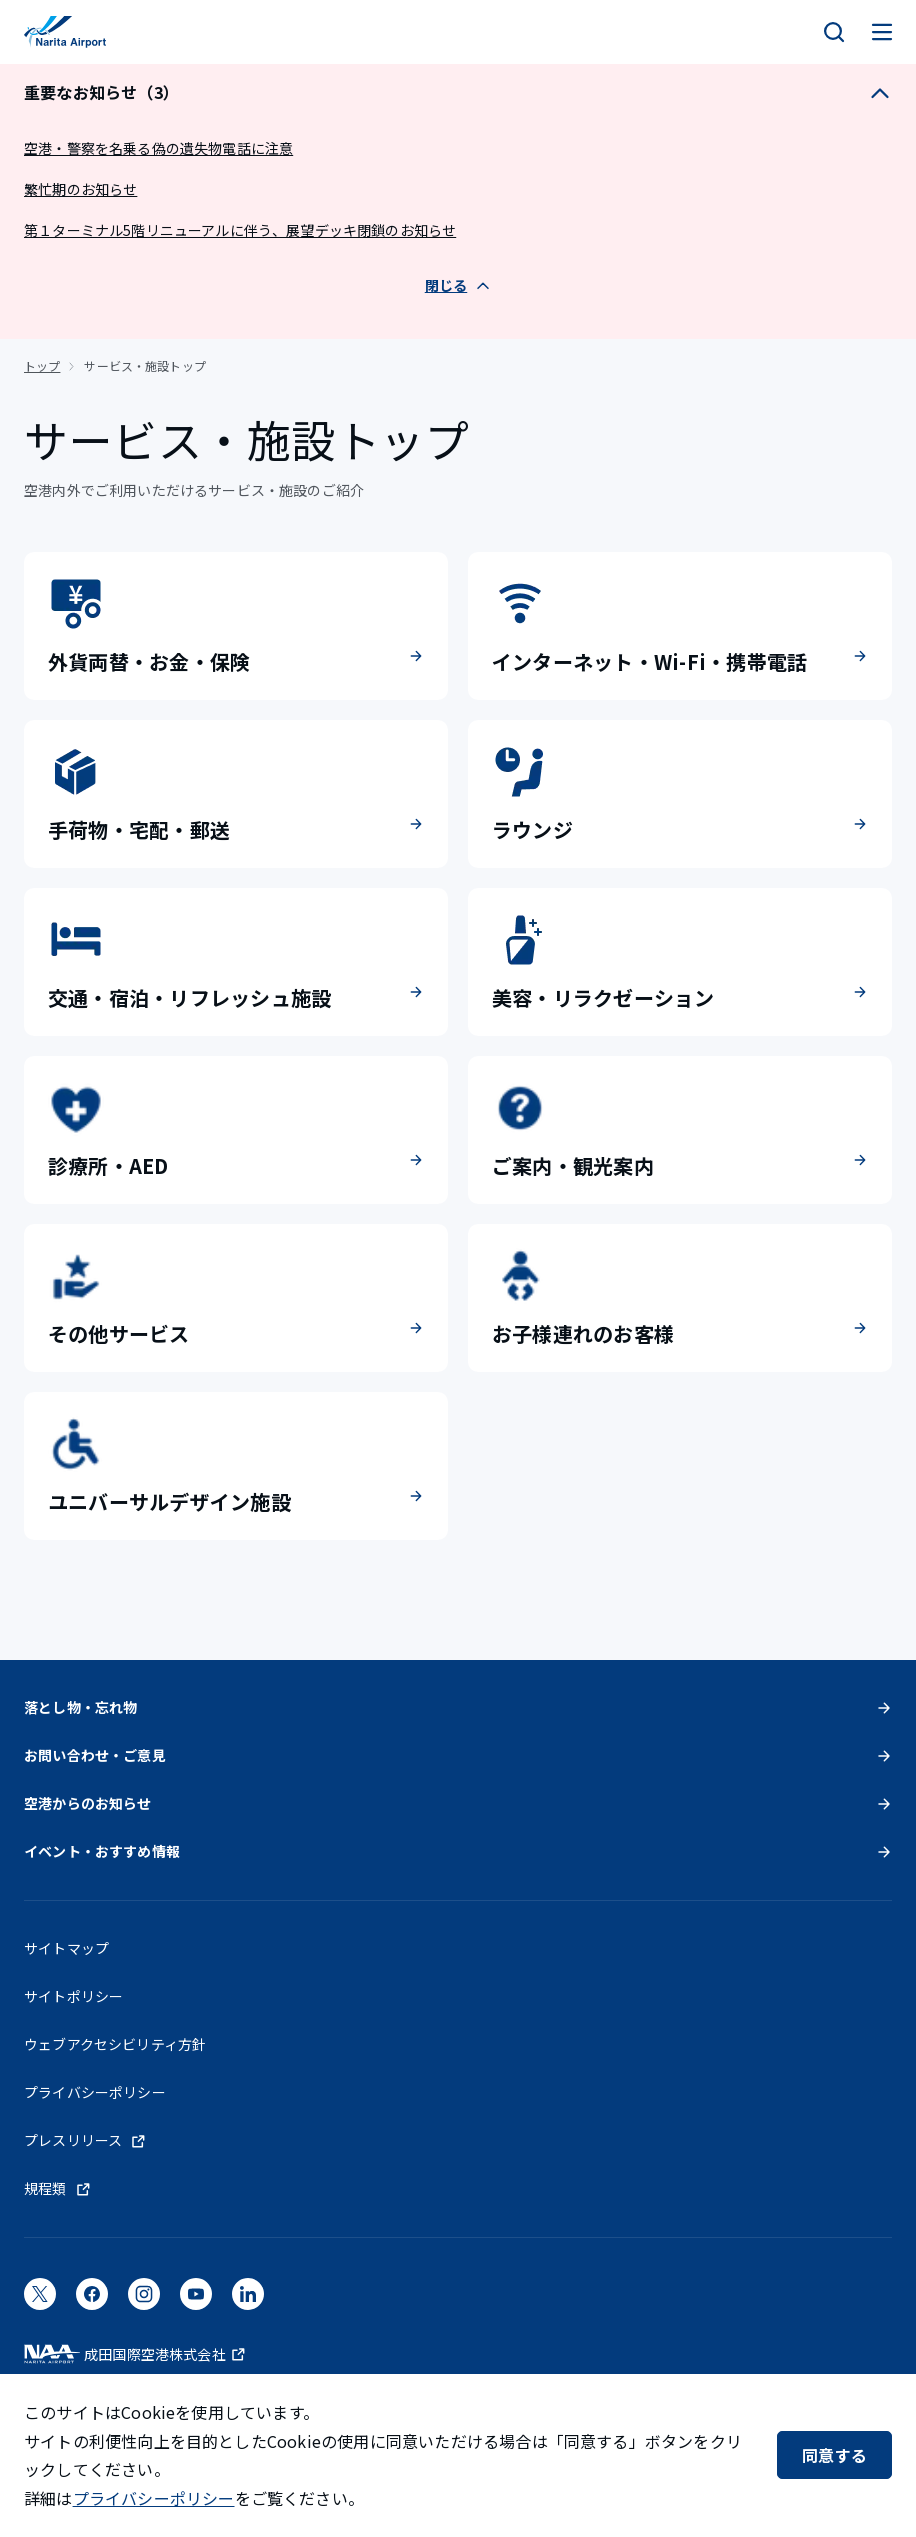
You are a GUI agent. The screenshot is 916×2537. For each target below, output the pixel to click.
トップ (42, 365)
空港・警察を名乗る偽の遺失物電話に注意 (158, 148)
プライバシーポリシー (154, 2498)
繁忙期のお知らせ (80, 189)
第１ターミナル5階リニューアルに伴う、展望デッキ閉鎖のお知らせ (240, 230)
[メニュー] (882, 32)
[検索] (834, 32)
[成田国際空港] (65, 32)
